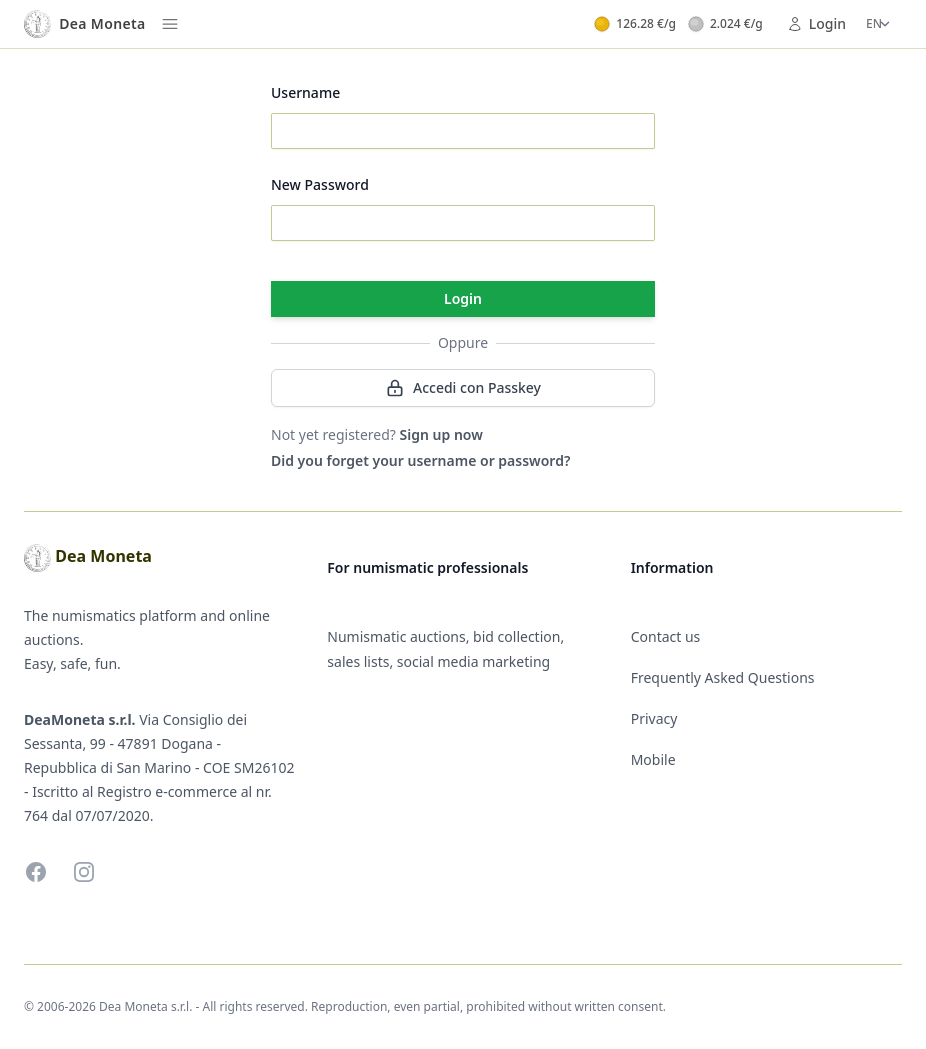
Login (816, 23)
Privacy (654, 718)
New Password (320, 184)
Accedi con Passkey (463, 388)
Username (305, 92)
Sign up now (441, 434)
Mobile (653, 759)
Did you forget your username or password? (420, 460)
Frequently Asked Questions (723, 677)
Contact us (666, 636)
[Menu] (170, 24)
